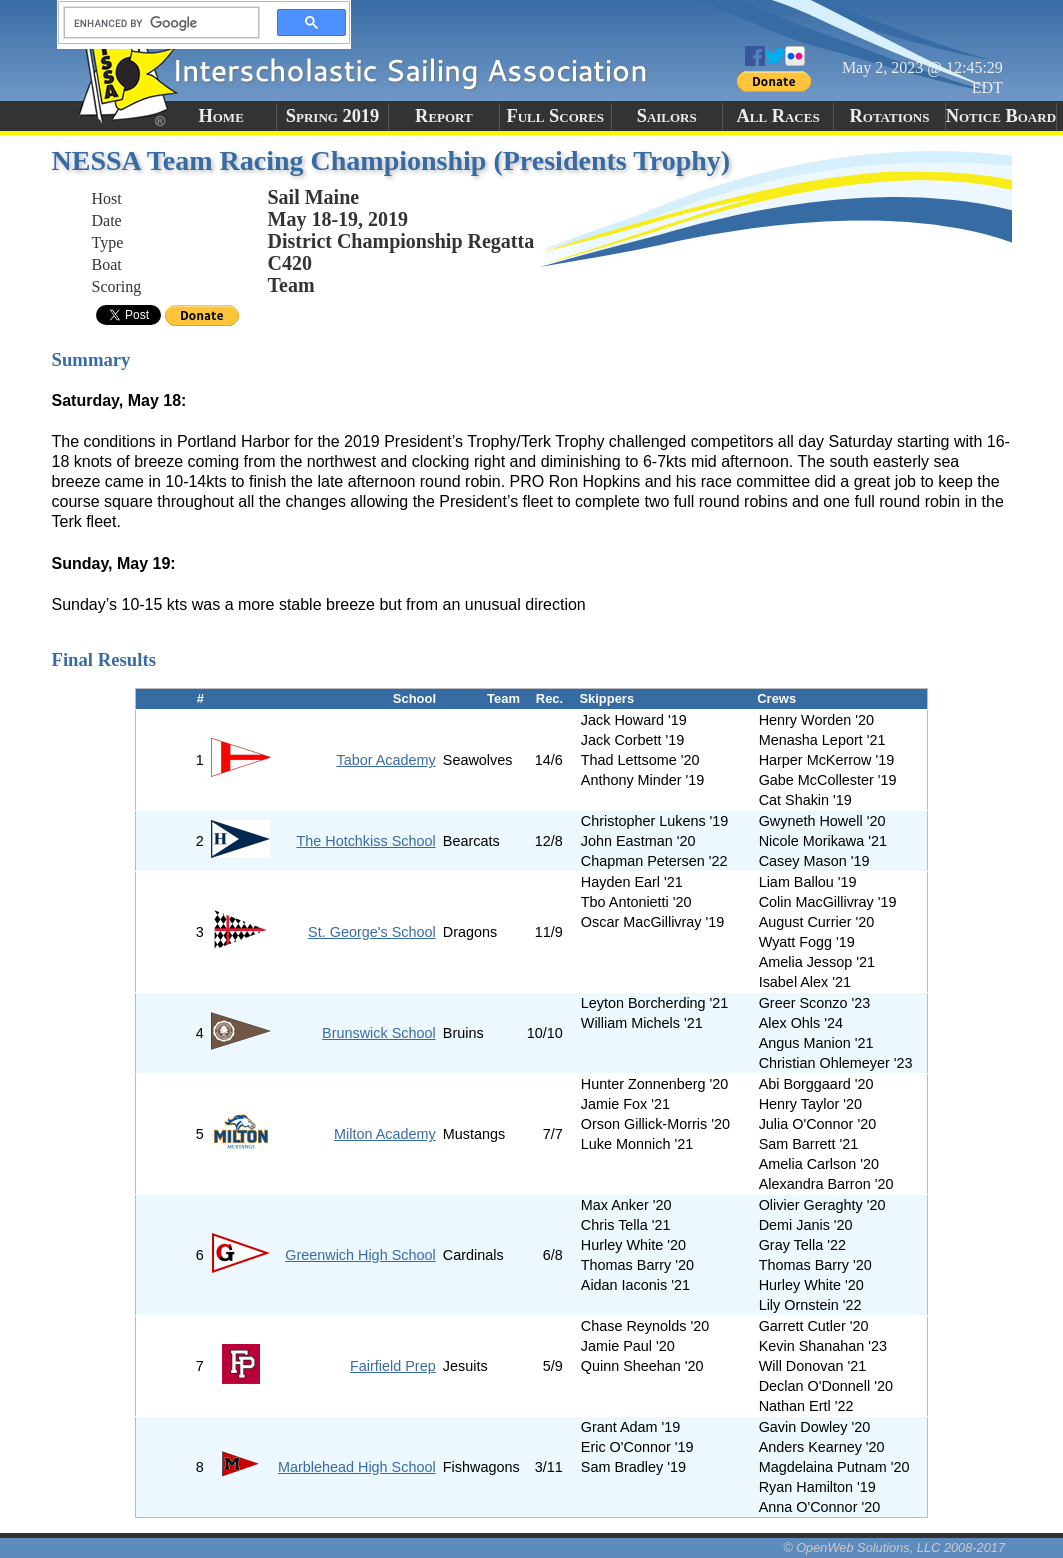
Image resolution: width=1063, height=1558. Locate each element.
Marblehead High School (357, 1467)
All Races (777, 116)
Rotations (889, 116)
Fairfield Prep (393, 1366)
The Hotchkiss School (365, 841)
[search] (156, 23)
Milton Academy (385, 1134)
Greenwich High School (360, 1255)
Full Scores (556, 116)
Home (220, 116)
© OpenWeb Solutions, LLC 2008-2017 (894, 1547)
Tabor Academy (385, 760)
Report (444, 116)
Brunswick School (379, 1033)
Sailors (667, 116)
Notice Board (1001, 116)
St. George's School (372, 932)
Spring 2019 (333, 116)
